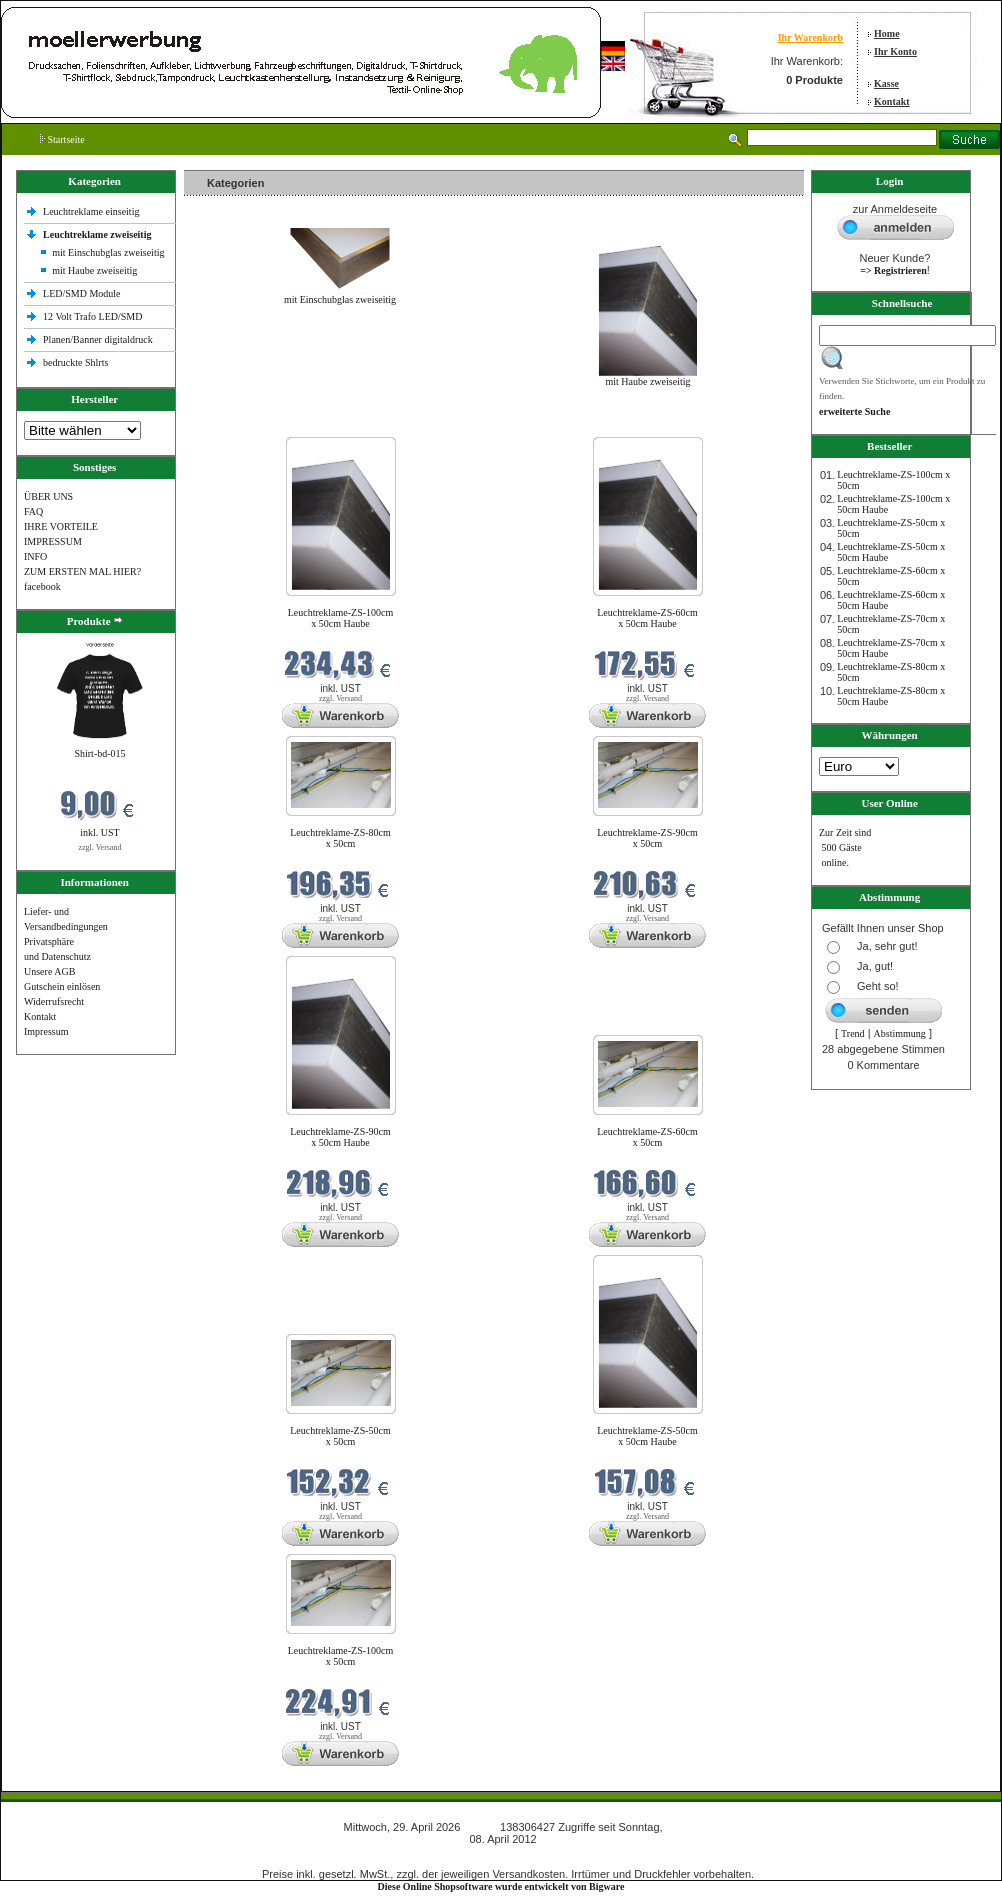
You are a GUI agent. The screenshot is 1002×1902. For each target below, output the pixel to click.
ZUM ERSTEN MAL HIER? (82, 571)
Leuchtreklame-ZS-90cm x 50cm (647, 838)
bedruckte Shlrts (75, 362)
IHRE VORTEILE (61, 526)
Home (887, 33)
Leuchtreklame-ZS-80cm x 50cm (340, 838)
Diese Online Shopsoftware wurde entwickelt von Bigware (501, 1886)
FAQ (33, 511)
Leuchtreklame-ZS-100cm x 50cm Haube (341, 618)
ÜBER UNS (48, 496)
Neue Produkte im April (237, 424)
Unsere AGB (49, 971)
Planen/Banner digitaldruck (98, 339)
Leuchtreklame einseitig (92, 211)
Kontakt (892, 101)
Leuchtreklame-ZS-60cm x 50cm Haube (647, 618)
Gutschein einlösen (62, 986)
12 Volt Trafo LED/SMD (92, 316)
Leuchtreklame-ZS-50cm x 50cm (340, 1436)
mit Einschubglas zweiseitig (108, 252)
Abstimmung (900, 1033)
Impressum (46, 1031)
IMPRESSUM (53, 541)
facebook (42, 586)
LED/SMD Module (82, 293)
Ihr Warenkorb (810, 37)
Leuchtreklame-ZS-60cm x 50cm (647, 1137)
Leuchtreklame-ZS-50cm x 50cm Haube (647, 1436)
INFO (35, 556)
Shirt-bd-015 (99, 753)
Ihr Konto (895, 51)
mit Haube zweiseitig (94, 270)
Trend (853, 1033)
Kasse (886, 83)
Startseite (62, 139)
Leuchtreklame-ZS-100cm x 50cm (341, 1656)
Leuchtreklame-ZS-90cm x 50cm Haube (340, 1137)
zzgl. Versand (100, 847)
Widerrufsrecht (54, 1001)
